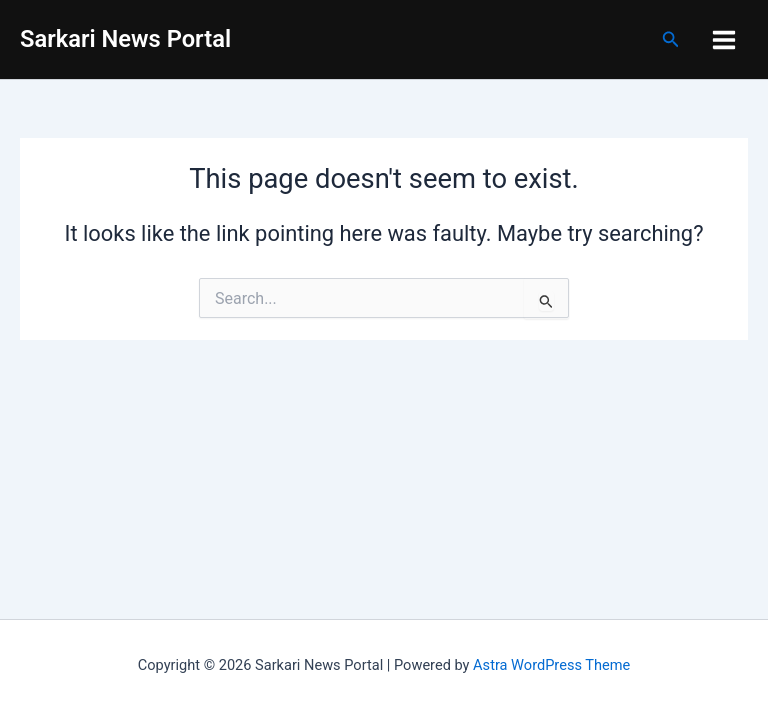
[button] (671, 39)
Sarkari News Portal (125, 39)
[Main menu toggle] (724, 40)
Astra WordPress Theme (551, 665)
